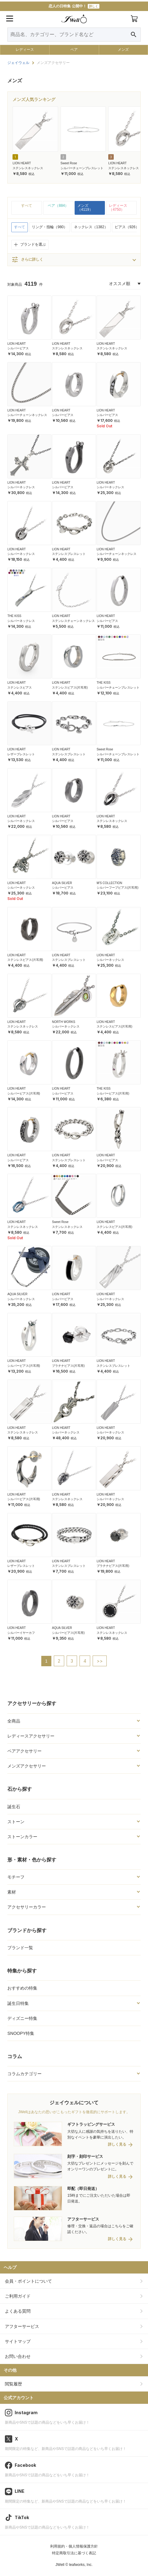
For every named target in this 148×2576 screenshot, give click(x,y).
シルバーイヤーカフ (21, 1632)
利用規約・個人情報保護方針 (74, 2546)
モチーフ (15, 1877)
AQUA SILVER (62, 883)
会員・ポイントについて (28, 2281)
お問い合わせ (18, 2356)
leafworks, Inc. (81, 2565)
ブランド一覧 (20, 1947)
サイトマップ (18, 2341)
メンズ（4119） (85, 207)
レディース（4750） (118, 207)
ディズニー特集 (22, 2018)
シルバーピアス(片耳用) (23, 1093)
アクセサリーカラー (26, 1907)
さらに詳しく (27, 259)
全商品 (13, 1721)
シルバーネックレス (21, 487)
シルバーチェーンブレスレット (82, 168)
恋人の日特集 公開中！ (74, 6)
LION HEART (22, 163)
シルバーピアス (18, 348)
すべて (26, 205)
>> (100, 1660)
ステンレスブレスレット (69, 554)
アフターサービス (22, 2326)
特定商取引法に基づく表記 (74, 2553)
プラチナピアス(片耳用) (68, 1365)
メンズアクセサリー (26, 1766)
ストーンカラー (22, 1836)
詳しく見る (117, 2145)
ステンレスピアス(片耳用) (70, 687)
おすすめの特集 (22, 1988)
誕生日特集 (18, 2003)
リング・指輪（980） (49, 227)
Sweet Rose (69, 163)
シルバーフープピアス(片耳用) (118, 887)
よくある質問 (18, 2311)
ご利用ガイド (18, 2296)
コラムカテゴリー (24, 2073)
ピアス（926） (127, 227)
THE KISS (14, 616)
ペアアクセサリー (24, 1751)
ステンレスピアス (19, 687)
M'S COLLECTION (109, 883)
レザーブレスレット (21, 754)
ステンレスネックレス (28, 168)
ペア (74, 49)
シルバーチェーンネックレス (27, 415)
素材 (11, 1892)
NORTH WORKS (63, 1022)
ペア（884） (58, 205)
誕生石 (13, 1806)
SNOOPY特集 (20, 2033)
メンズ (123, 49)
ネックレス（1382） (91, 227)
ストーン (15, 1821)
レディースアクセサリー (30, 1736)
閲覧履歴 (13, 2383)
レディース (25, 49)
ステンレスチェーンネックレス (73, 621)
